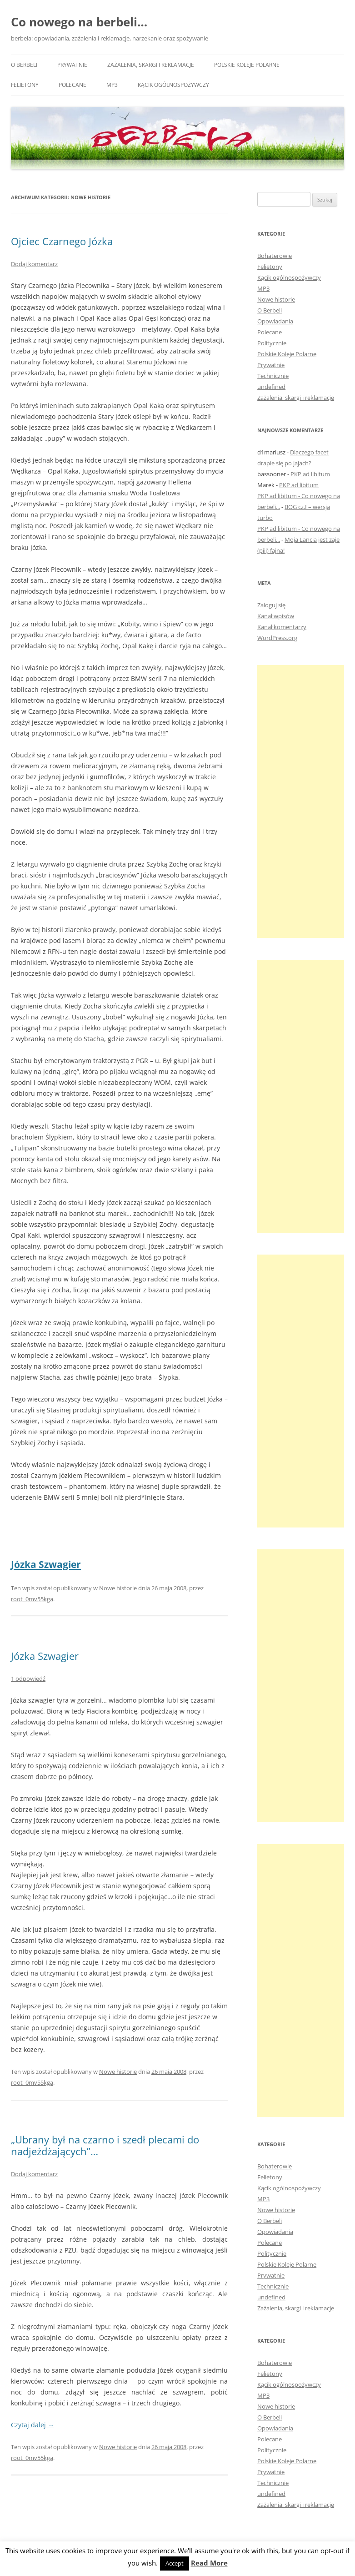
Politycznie (271, 343)
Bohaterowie (274, 256)
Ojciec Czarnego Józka (62, 241)
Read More (209, 2562)
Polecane (72, 85)
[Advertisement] (300, 801)
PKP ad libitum (310, 474)
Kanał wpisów (275, 616)
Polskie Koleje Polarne (247, 65)
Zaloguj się (271, 605)
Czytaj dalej (32, 2424)
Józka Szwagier (46, 1564)
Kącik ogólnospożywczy (173, 85)
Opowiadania (275, 321)
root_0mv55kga (32, 1599)
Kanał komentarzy (281, 627)
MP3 (112, 85)
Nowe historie (118, 1588)
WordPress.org (277, 638)
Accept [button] (174, 2563)
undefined (271, 387)
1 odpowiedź (28, 1678)
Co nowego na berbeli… (79, 22)
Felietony (25, 85)
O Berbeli (24, 65)
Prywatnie (72, 65)
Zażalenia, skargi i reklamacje (150, 65)
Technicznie (273, 376)
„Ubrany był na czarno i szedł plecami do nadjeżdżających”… (105, 2145)
